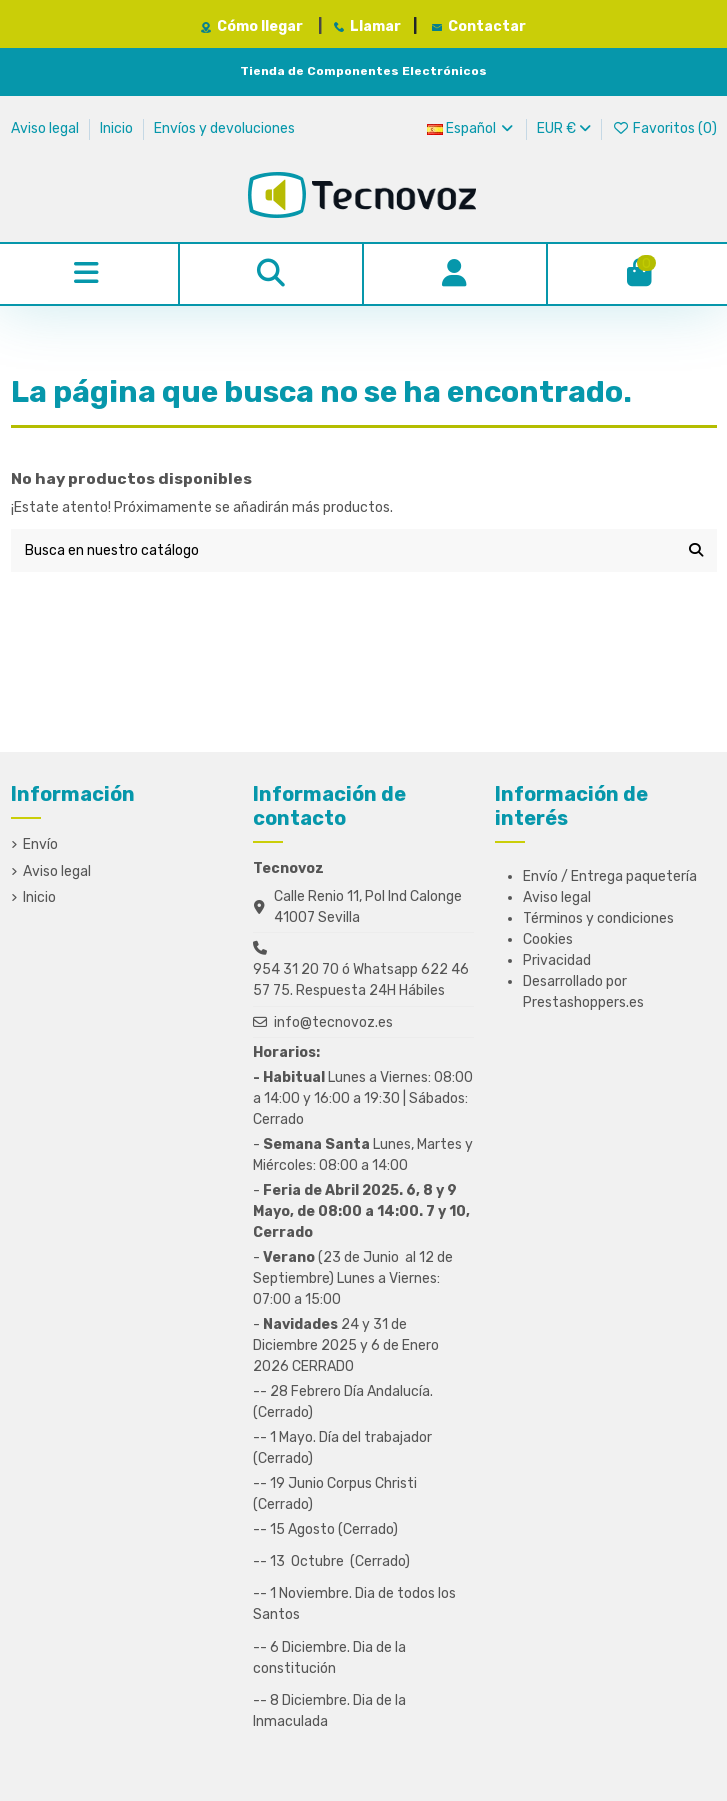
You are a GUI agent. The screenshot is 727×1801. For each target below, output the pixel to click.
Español (472, 128)
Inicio (118, 128)
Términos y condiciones (598, 918)
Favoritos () (664, 128)
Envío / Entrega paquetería (610, 876)
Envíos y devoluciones (224, 128)
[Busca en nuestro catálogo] (696, 550)
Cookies (548, 939)
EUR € (564, 128)
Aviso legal (46, 128)
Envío (40, 844)
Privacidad (557, 960)
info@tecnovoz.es (333, 1022)
